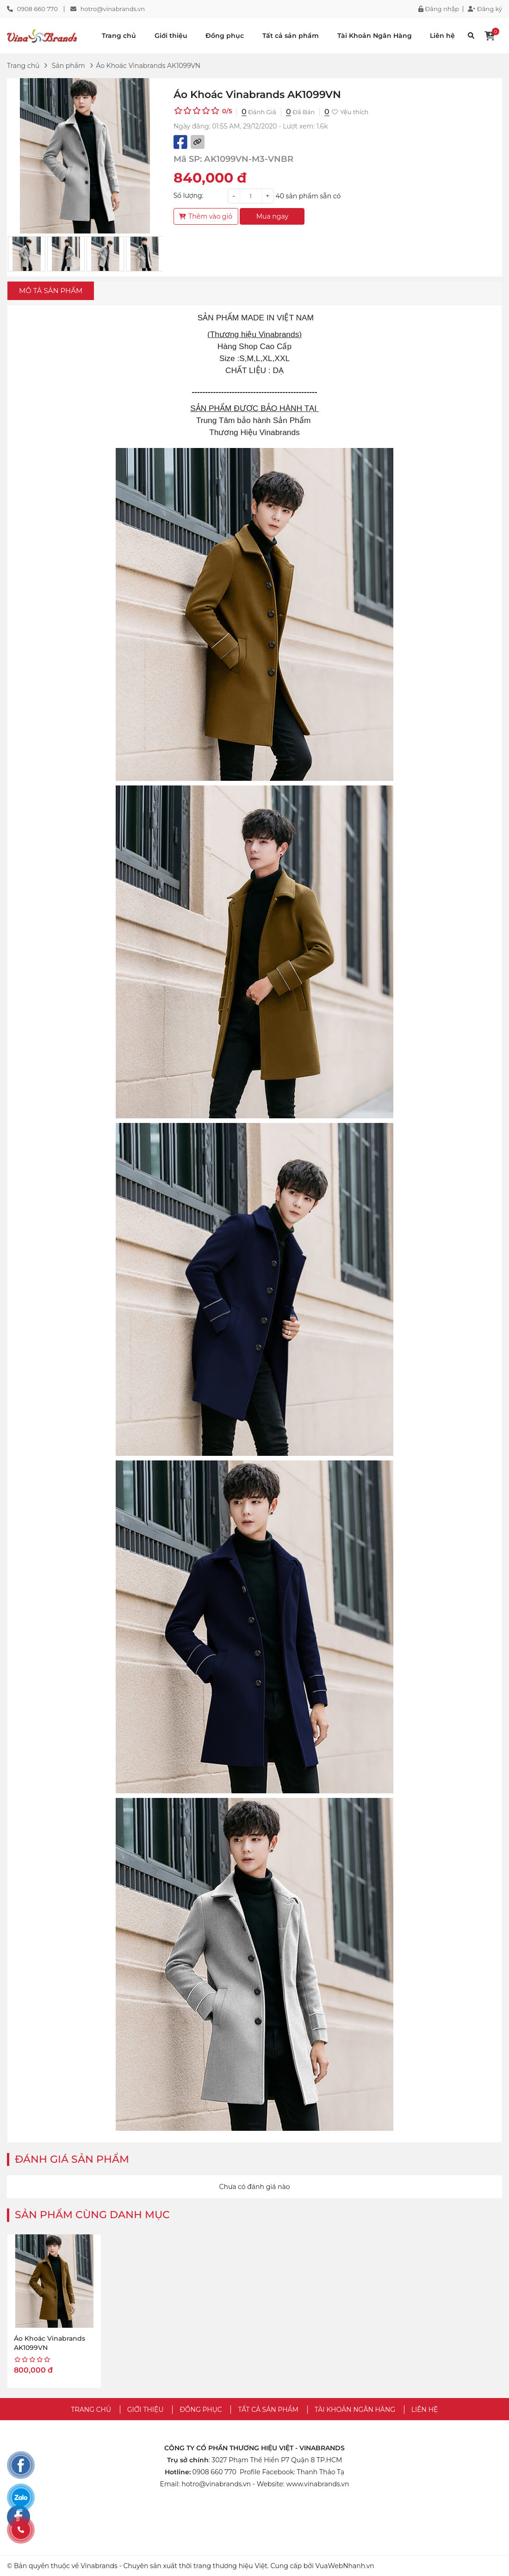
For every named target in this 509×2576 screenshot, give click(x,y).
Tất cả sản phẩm (290, 35)
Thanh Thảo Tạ (320, 2472)
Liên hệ (442, 35)
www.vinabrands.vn (317, 2484)
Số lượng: (189, 195)
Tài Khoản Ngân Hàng (374, 35)
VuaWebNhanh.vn (344, 2566)
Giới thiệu (171, 35)
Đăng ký (485, 9)
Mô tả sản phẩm (50, 290)
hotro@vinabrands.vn (113, 8)
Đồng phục (224, 35)
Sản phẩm (68, 65)
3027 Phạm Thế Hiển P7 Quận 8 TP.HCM (276, 2460)
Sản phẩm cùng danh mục (92, 2214)
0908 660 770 (37, 8)
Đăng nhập (438, 9)
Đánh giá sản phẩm (72, 2159)
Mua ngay (272, 216)
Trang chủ (119, 35)
